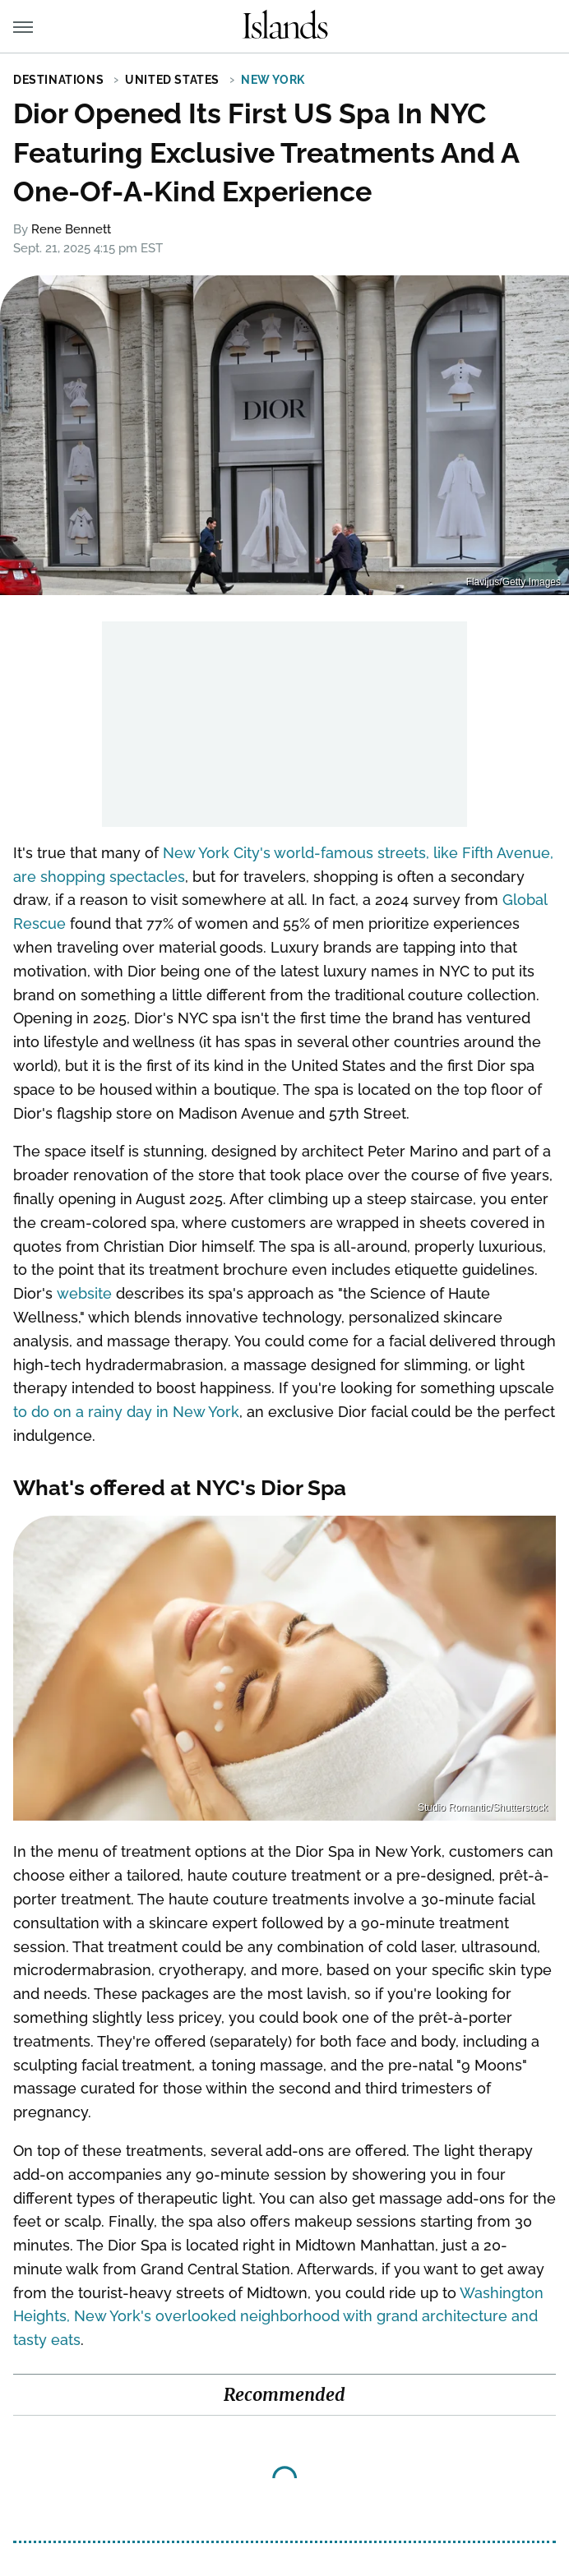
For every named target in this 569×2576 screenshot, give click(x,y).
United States (172, 79)
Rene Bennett (71, 229)
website (84, 1293)
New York (273, 79)
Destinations (58, 79)
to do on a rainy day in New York (126, 1411)
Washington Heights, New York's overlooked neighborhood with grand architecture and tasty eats (278, 2316)
